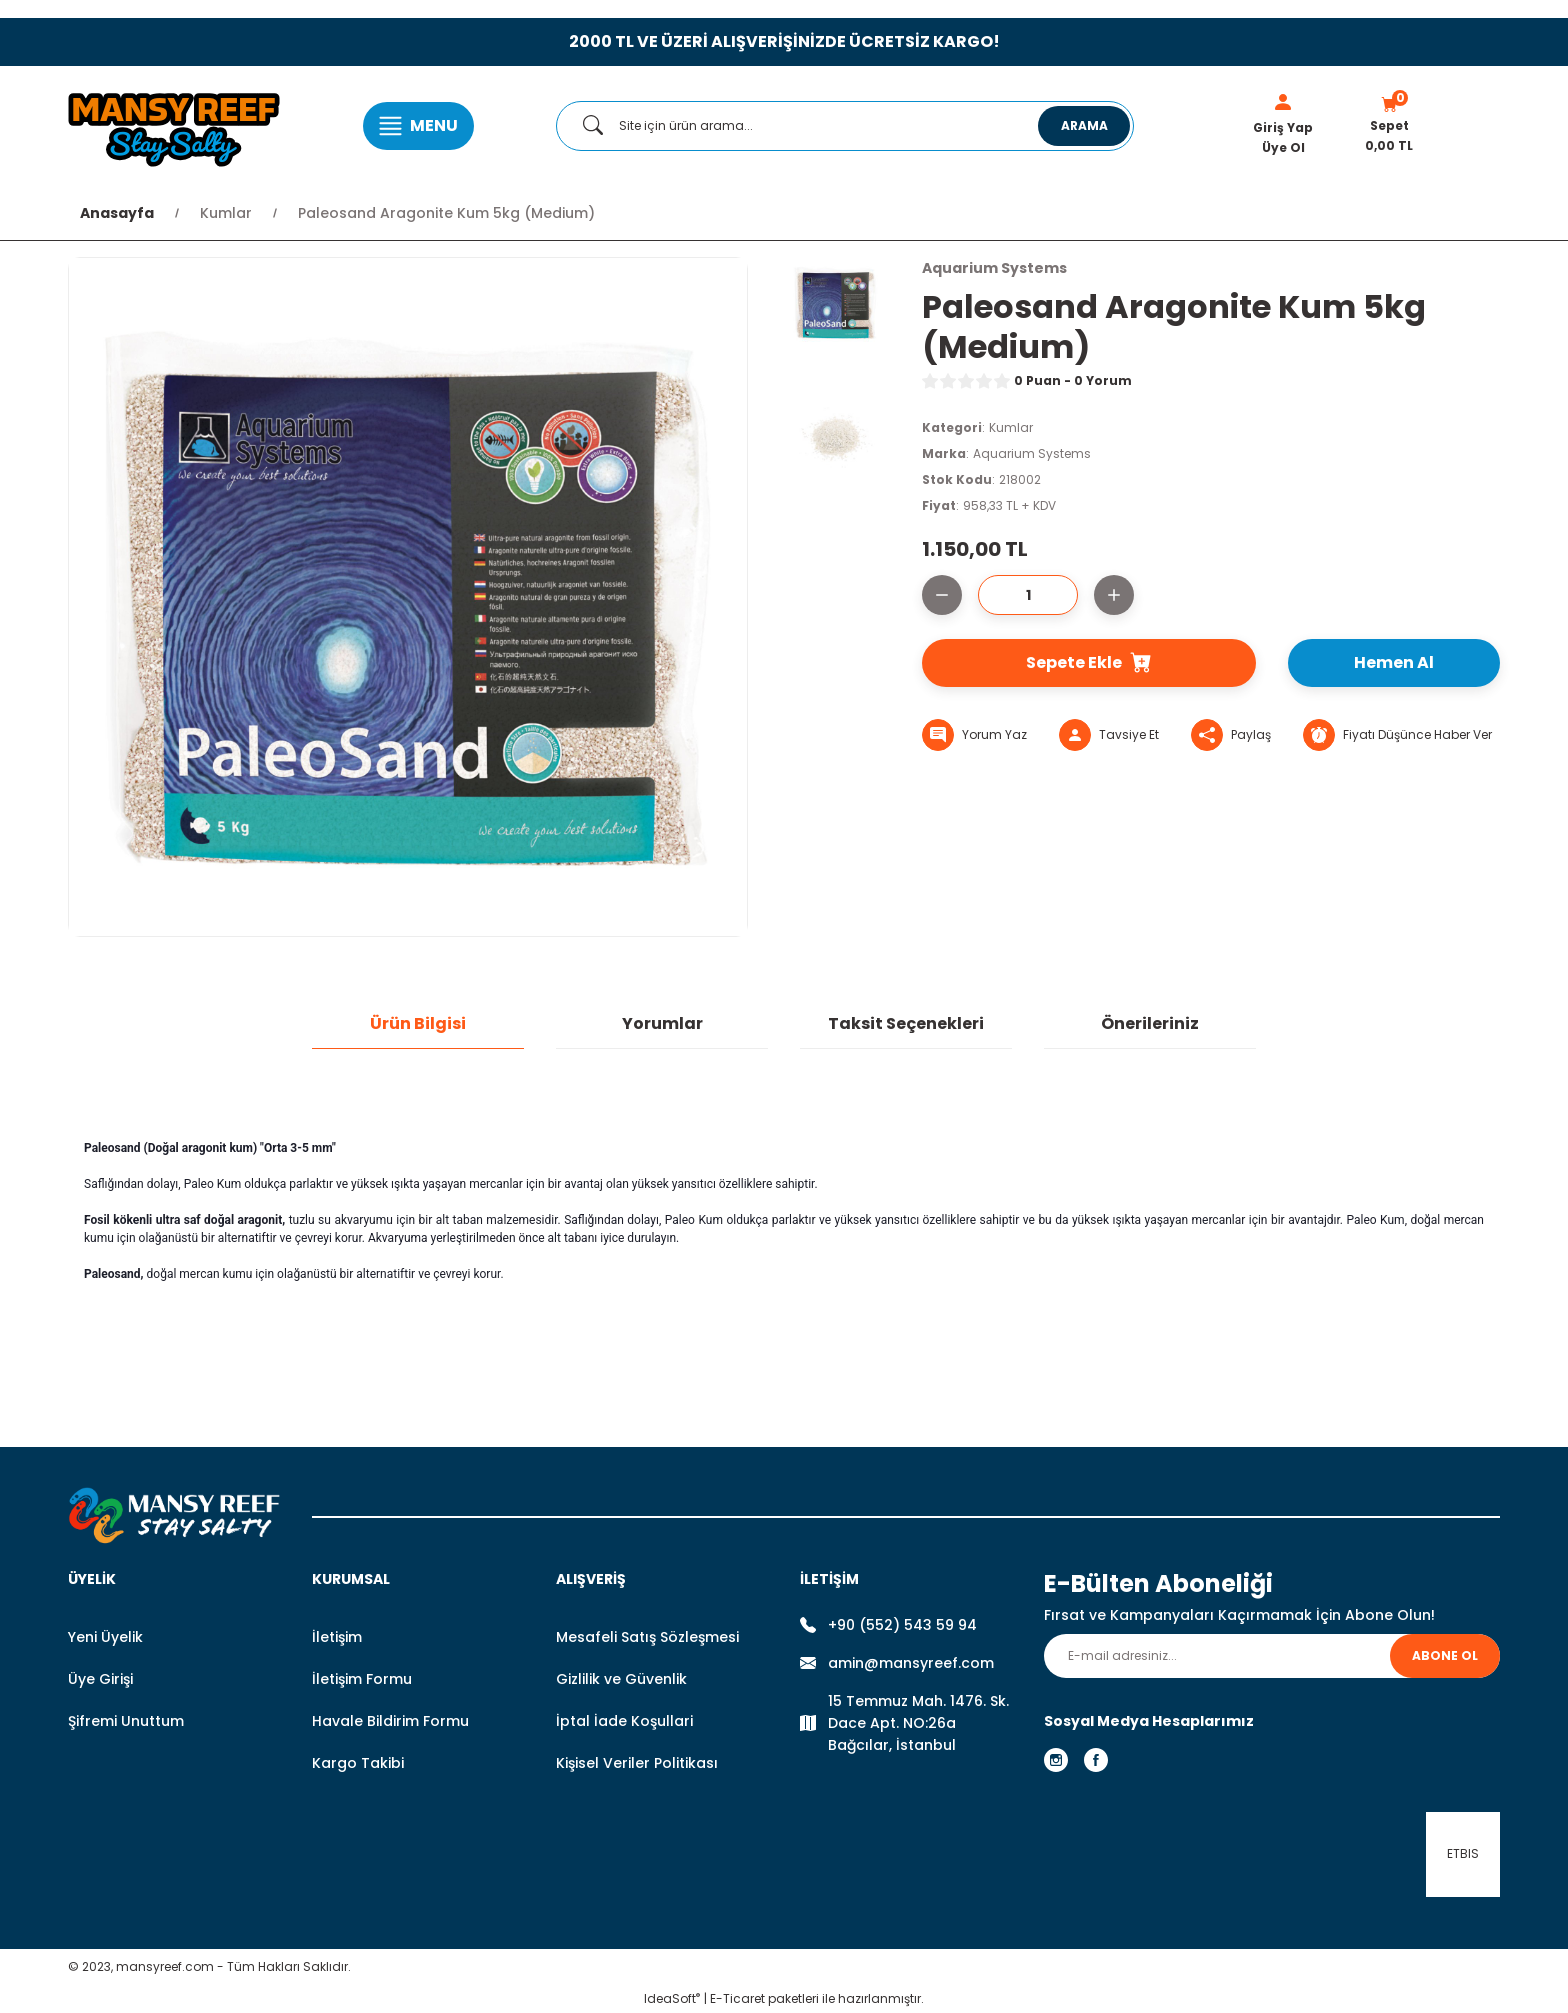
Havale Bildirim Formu (390, 1721)
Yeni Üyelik (105, 1637)
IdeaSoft (672, 1998)
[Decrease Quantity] (942, 595)
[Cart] (1389, 126)
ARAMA (1084, 125)
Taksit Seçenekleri (906, 1023)
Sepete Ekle (1089, 662)
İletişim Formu (362, 1679)
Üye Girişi (100, 1679)
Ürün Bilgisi (418, 1023)
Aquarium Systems (1032, 453)
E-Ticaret (737, 1998)
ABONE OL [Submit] (1445, 1655)
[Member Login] (1283, 102)
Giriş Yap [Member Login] (1283, 127)
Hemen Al (1394, 662)
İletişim (337, 1637)
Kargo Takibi (358, 1763)
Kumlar (1011, 427)
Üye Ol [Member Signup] (1283, 147)
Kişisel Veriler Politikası (637, 1763)
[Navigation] (418, 126)
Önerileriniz (1150, 1023)
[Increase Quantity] (1114, 595)
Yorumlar (662, 1023)
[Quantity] (1028, 595)
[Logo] (174, 126)
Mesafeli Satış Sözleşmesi (647, 1637)
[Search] (845, 126)
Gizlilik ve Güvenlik (621, 1679)
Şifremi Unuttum (126, 1721)
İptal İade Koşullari (624, 1721)
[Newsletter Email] (1272, 1656)
